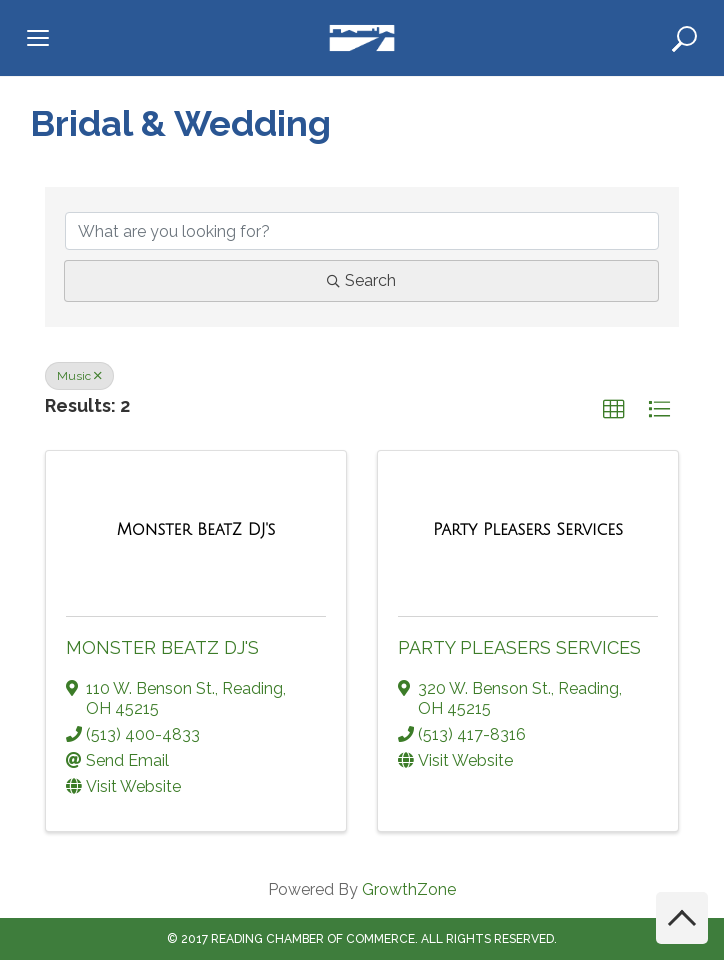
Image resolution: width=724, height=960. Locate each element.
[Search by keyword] (362, 231)
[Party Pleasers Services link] (528, 530)
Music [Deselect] (79, 376)
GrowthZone (409, 889)
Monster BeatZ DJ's (162, 647)
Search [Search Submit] (361, 280)
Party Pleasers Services (519, 647)
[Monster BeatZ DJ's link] (196, 530)
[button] (614, 410)
